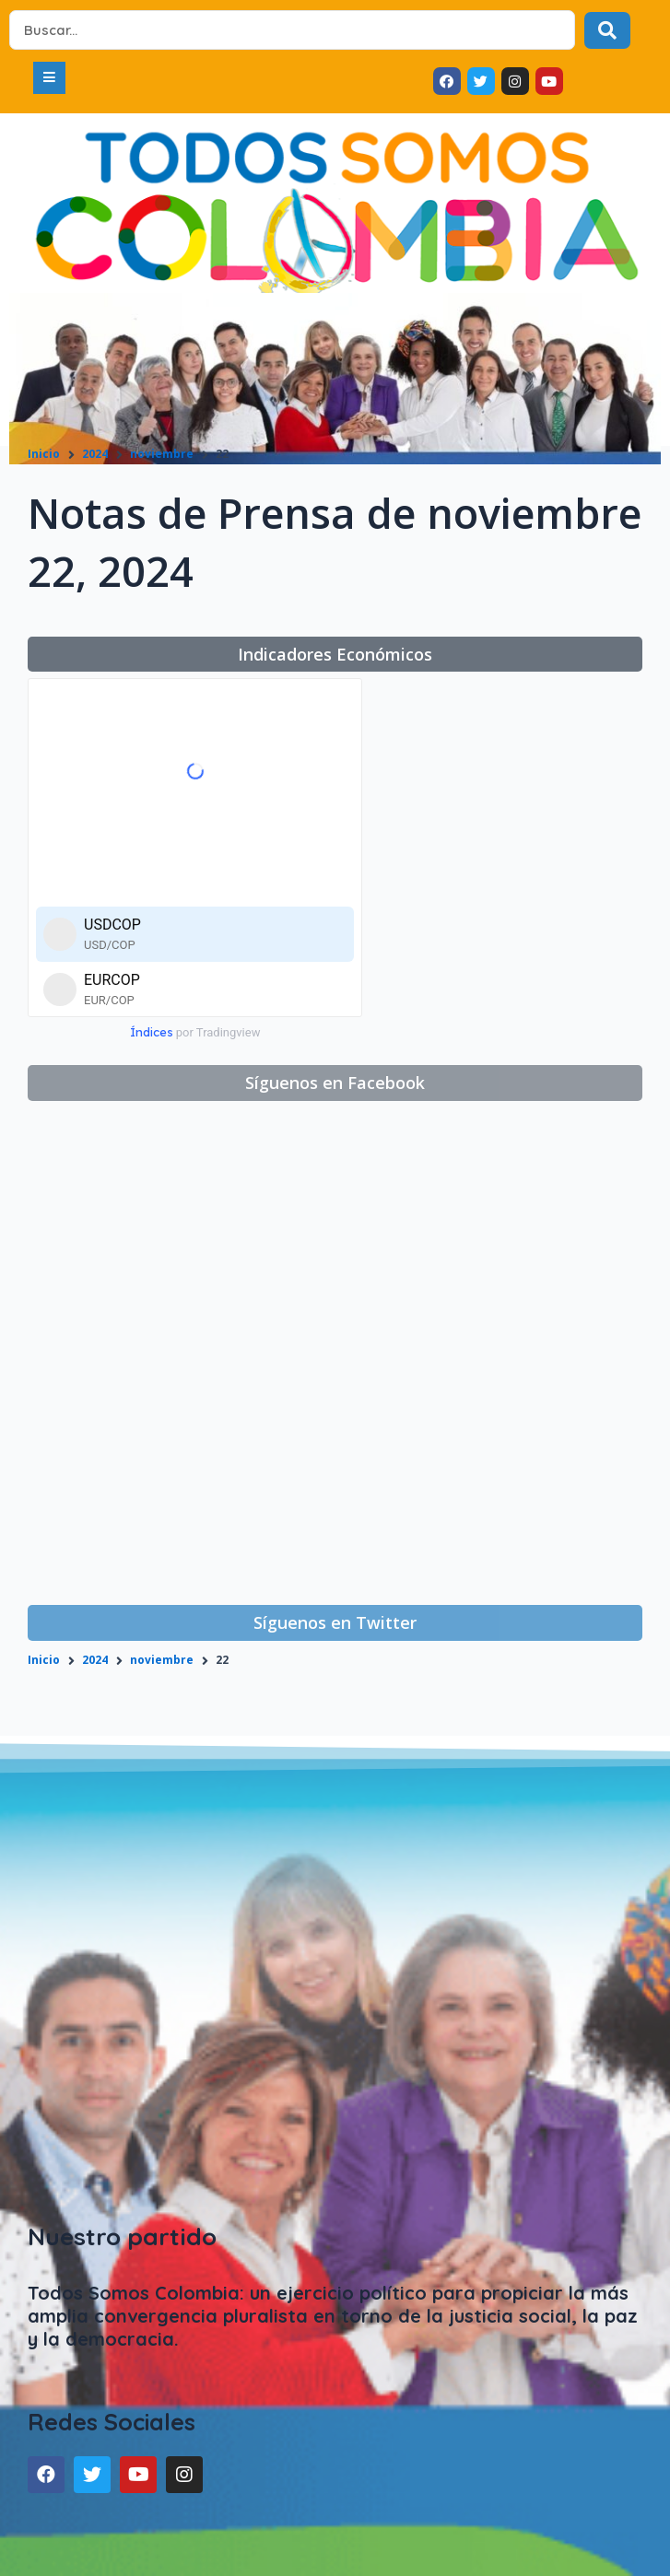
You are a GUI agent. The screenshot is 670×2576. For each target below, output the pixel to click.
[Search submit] (607, 30)
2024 (95, 454)
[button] (49, 78)
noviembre (162, 454)
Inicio (44, 454)
